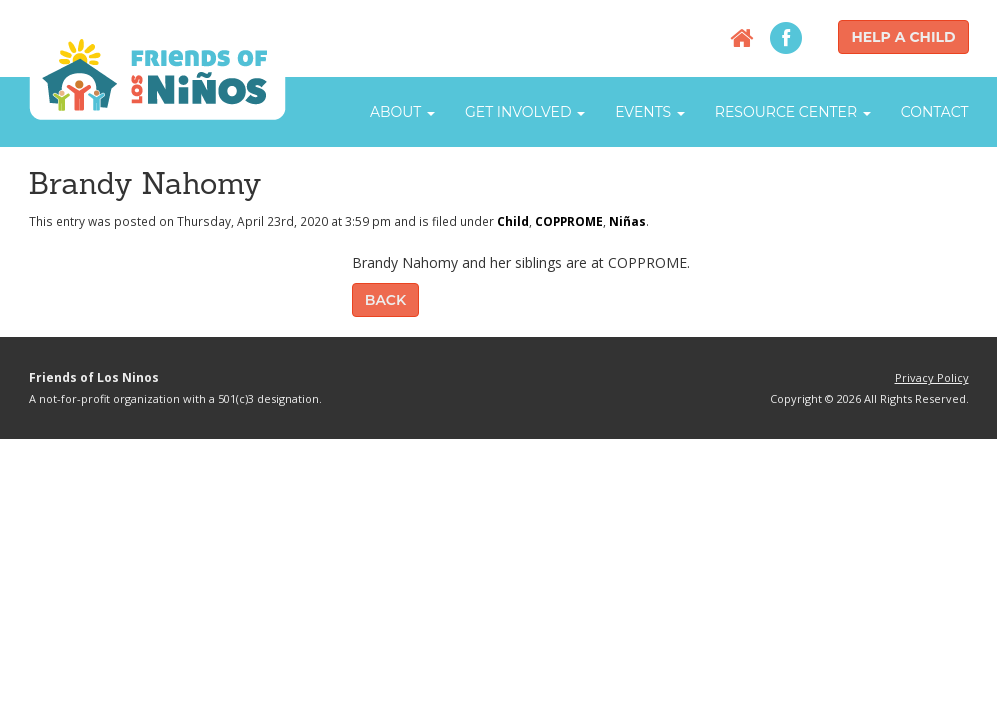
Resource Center (793, 112)
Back (385, 300)
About (402, 112)
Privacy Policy (932, 377)
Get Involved (525, 112)
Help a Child (903, 37)
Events (650, 112)
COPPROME (569, 221)
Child (513, 221)
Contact (935, 112)
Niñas (627, 221)
